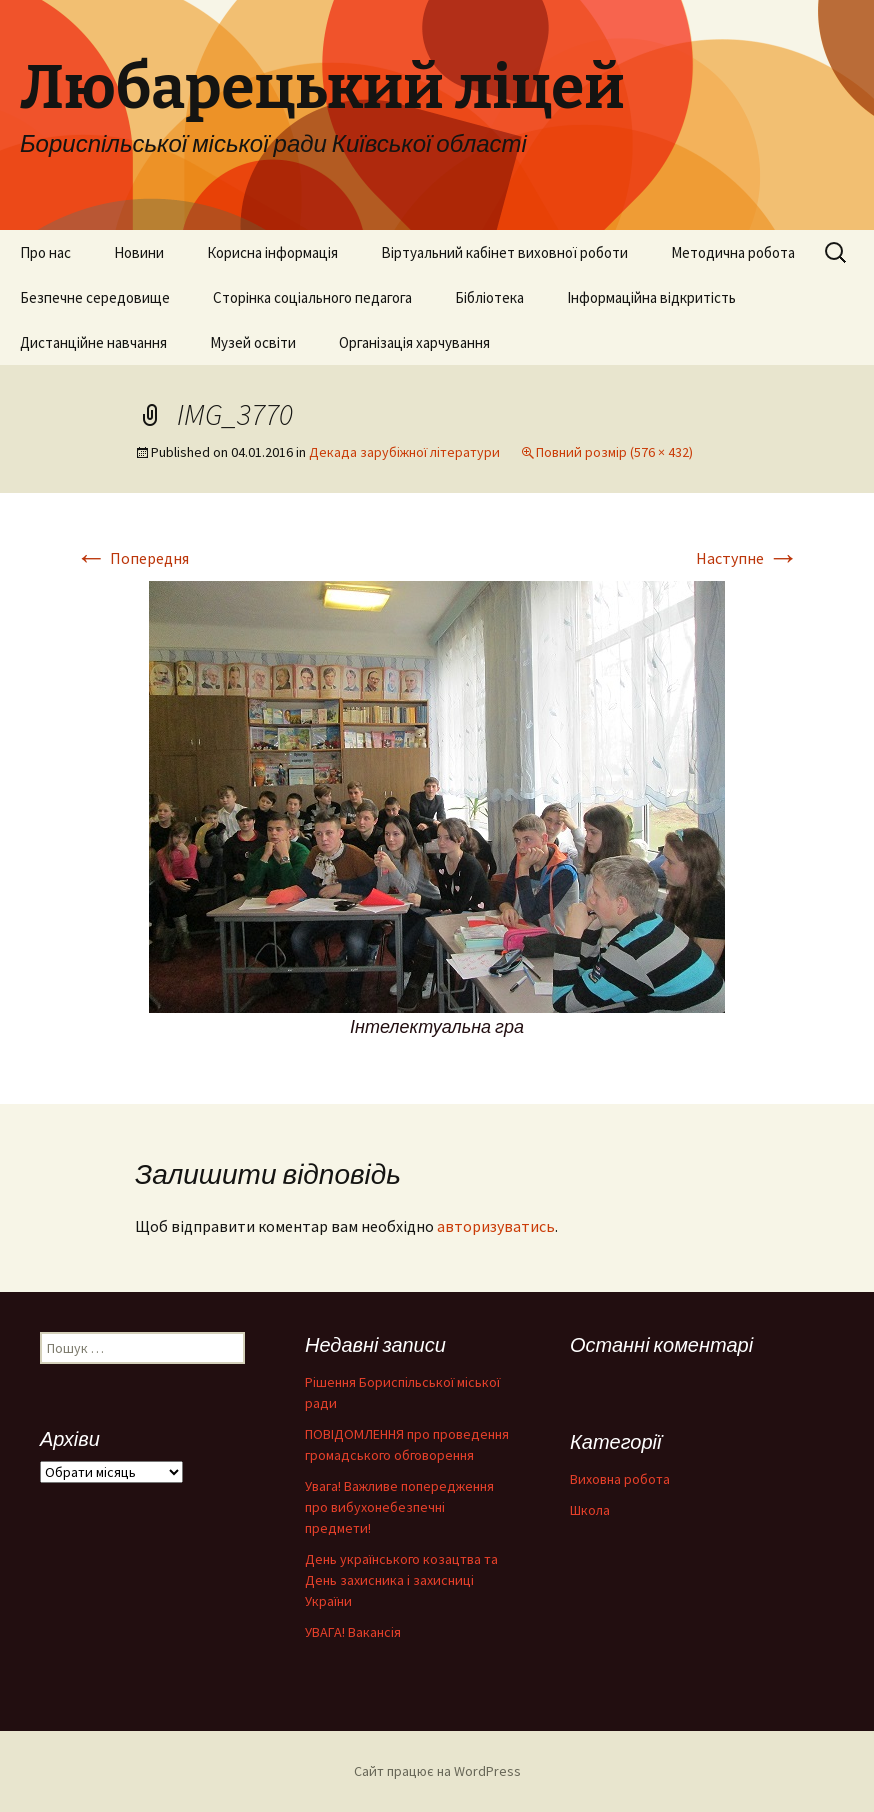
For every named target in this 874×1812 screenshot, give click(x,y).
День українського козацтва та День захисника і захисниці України (401, 1580)
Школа (590, 1510)
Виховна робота (620, 1479)
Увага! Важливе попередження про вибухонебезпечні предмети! (399, 1507)
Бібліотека (489, 297)
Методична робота (733, 252)
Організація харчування (414, 342)
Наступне (747, 558)
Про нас (45, 252)
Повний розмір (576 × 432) (614, 452)
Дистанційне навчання (93, 342)
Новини (139, 252)
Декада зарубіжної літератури (404, 452)
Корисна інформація (272, 252)
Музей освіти (253, 342)
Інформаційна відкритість (651, 297)
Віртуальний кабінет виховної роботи (504, 252)
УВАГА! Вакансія (353, 1632)
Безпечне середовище (95, 297)
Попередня (132, 558)
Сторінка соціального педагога (312, 297)
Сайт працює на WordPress (437, 1771)
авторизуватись (496, 1226)
